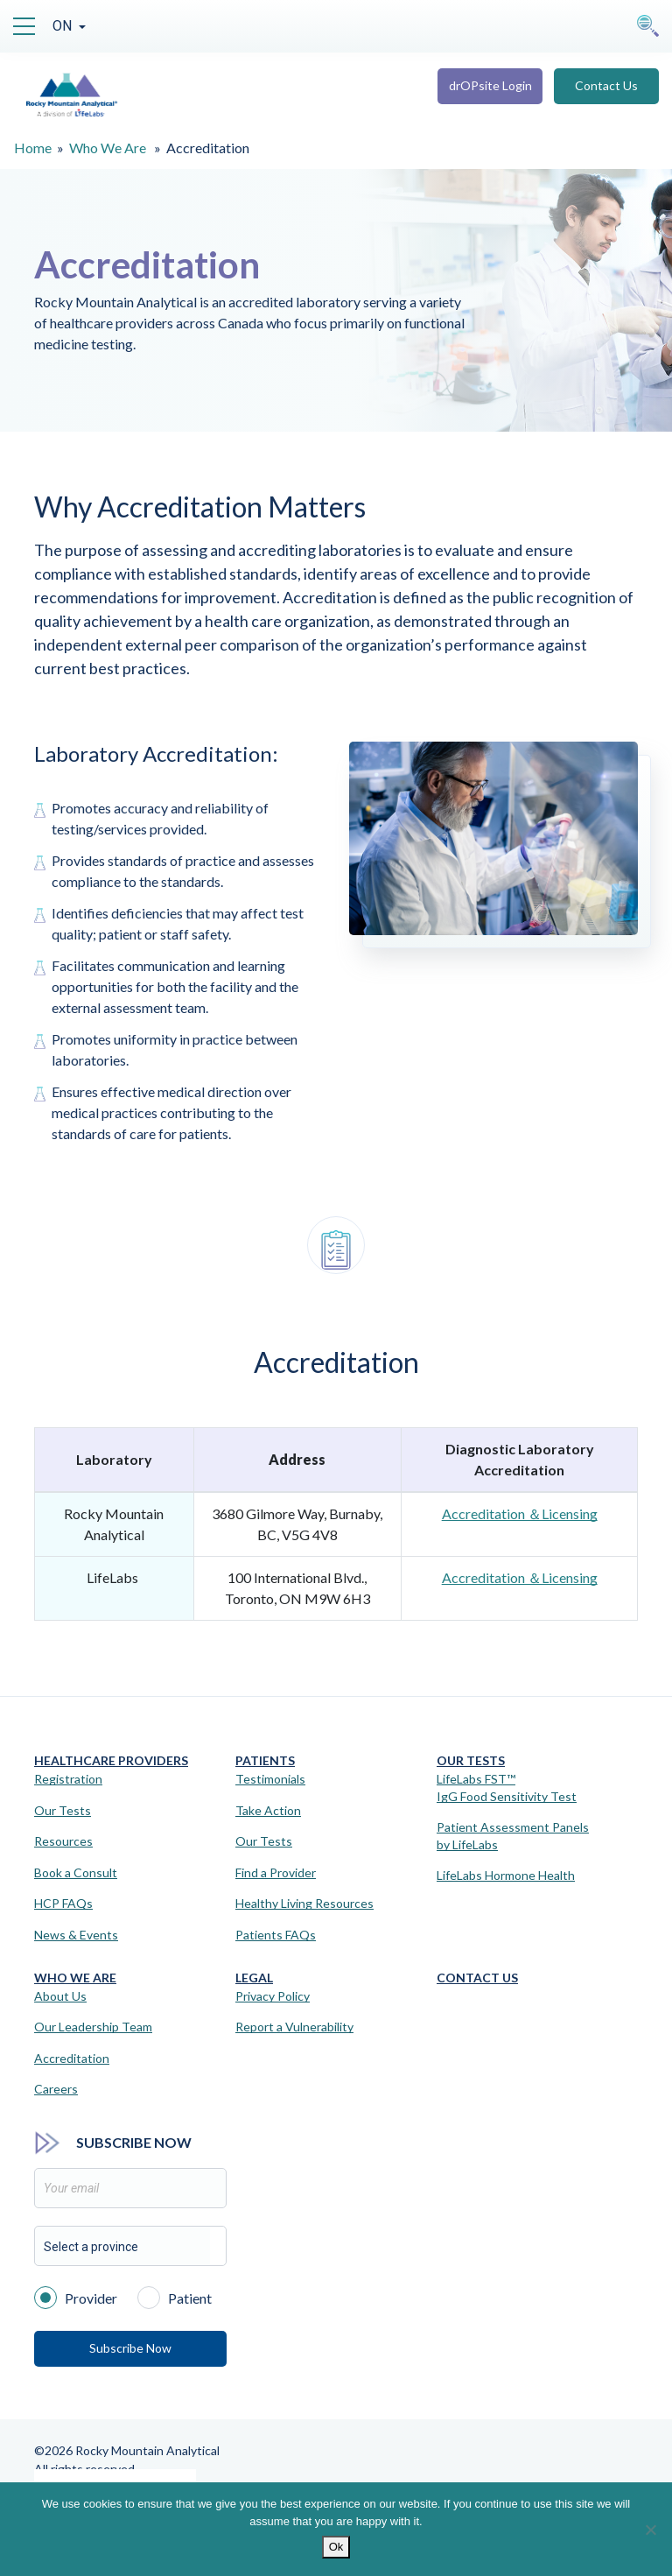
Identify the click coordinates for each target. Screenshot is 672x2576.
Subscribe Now (130, 2347)
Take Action (268, 1810)
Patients (265, 1760)
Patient (174, 2297)
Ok (336, 2546)
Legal (254, 1977)
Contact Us (606, 85)
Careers (56, 2088)
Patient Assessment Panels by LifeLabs (513, 1835)
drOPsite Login (490, 85)
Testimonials (270, 1778)
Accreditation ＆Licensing (520, 1513)
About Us (60, 1995)
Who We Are (107, 147)
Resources (63, 1840)
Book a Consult (75, 1872)
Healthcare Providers (111, 1760)
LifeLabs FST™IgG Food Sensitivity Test (507, 1787)
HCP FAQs (63, 1903)
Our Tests (62, 1810)
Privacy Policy (272, 1995)
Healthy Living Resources (304, 1903)
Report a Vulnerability (294, 2026)
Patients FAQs (275, 1934)
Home (33, 147)
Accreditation (71, 2058)
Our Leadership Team (93, 2026)
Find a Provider (275, 1872)
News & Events (76, 1934)
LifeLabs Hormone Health (506, 1875)
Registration (68, 1778)
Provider (75, 2297)
